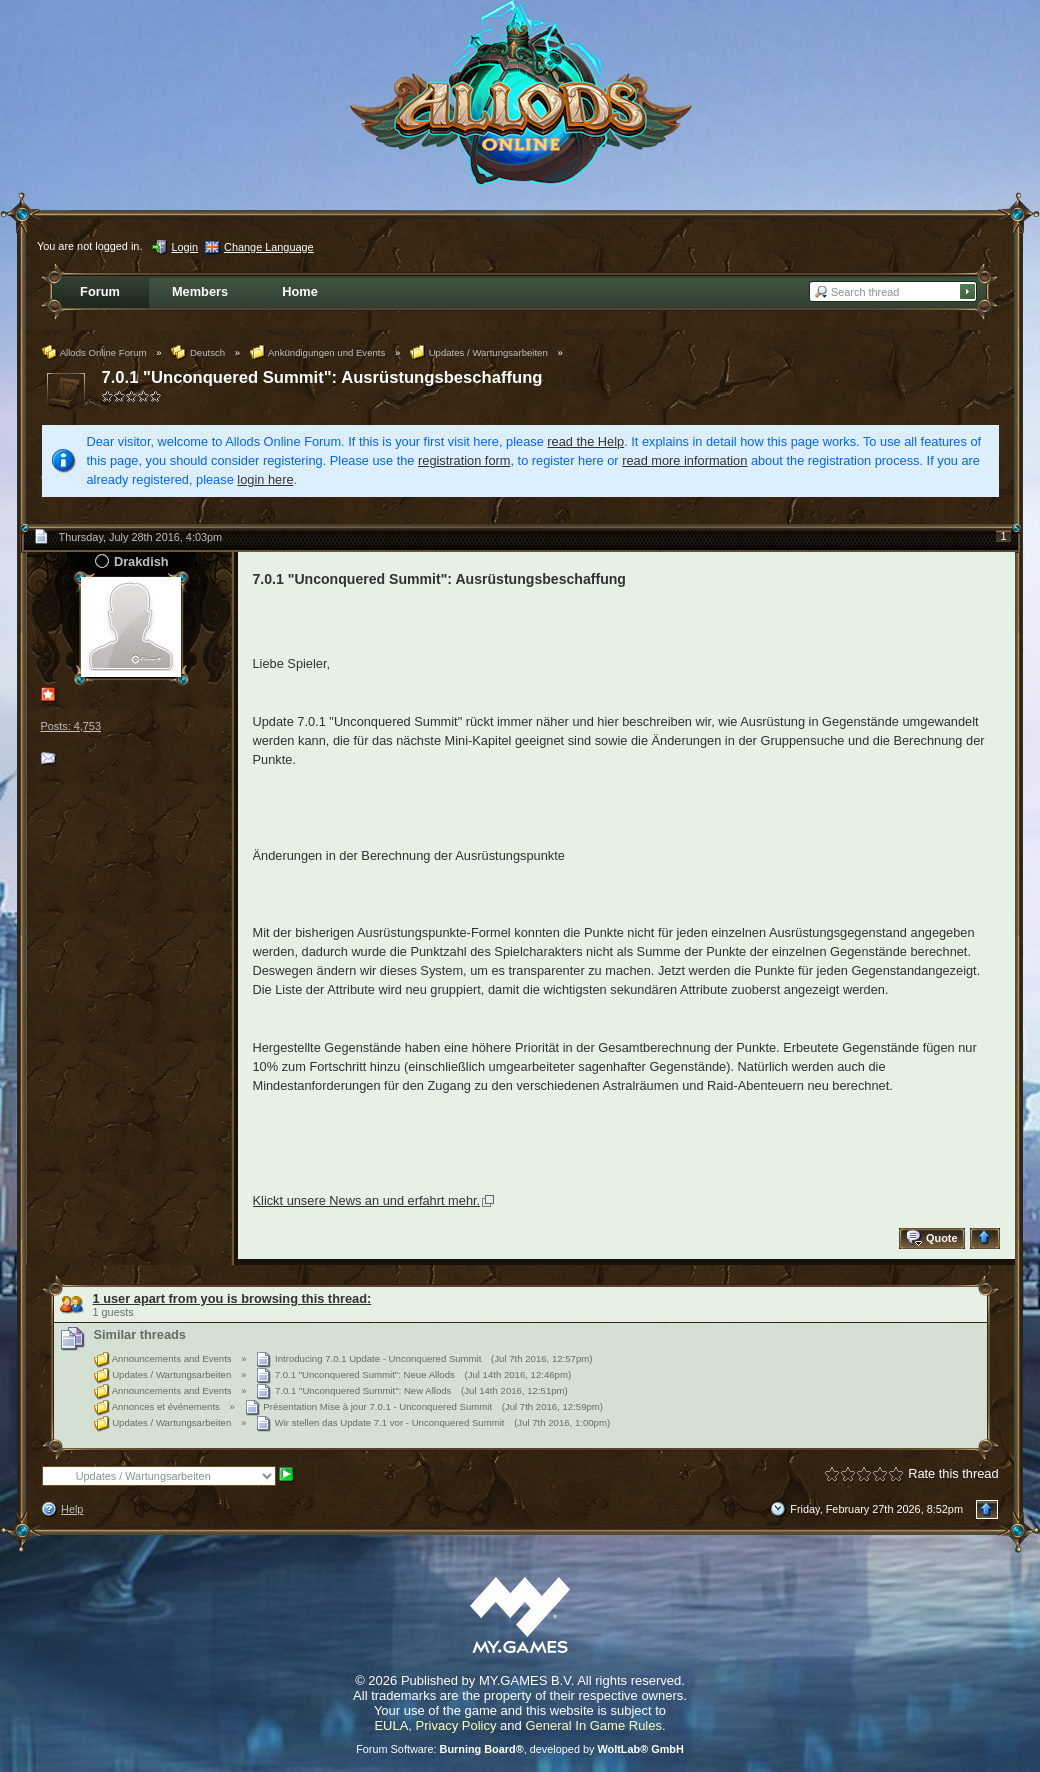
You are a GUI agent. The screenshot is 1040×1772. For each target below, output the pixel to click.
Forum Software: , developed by (520, 1749)
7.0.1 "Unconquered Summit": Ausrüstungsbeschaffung (322, 377)
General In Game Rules (593, 1725)
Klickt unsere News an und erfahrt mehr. (367, 1200)
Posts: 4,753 (71, 726)
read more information (684, 460)
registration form (464, 460)
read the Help (585, 441)
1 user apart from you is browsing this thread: (232, 1298)
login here (265, 479)
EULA (391, 1725)
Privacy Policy (456, 1725)
